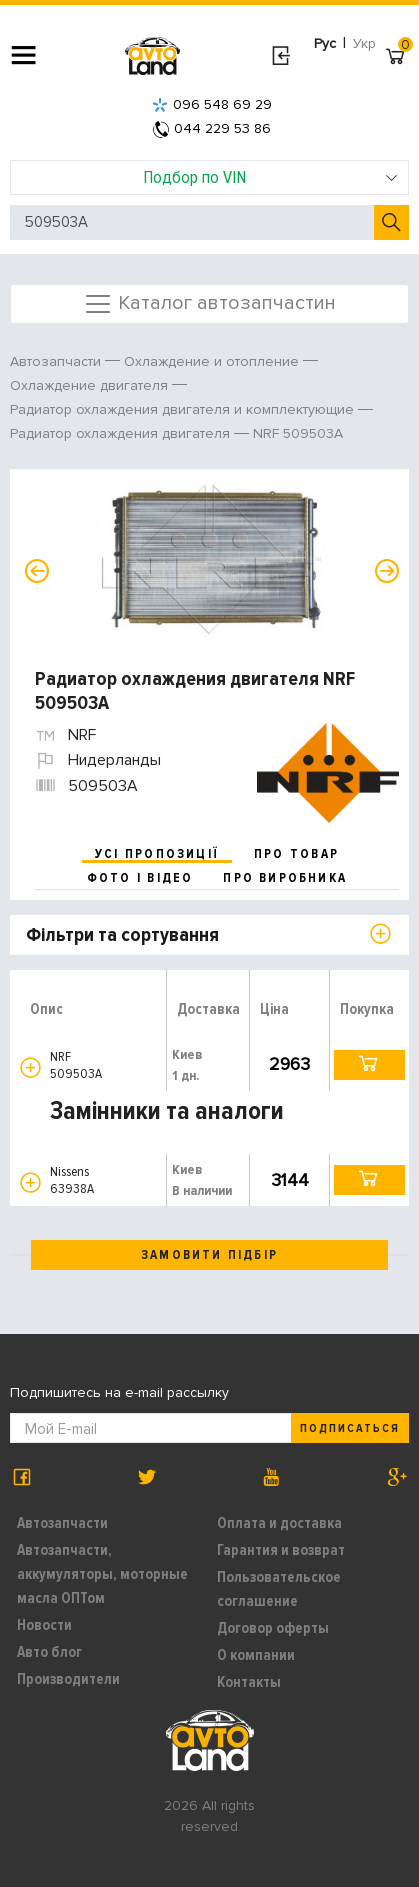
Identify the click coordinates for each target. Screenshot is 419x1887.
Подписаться (350, 1428)
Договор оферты (273, 1628)
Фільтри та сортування (122, 935)
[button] (30, 1067)
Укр (364, 43)
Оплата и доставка (279, 1523)
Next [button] (387, 571)
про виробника (285, 878)
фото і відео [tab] (140, 878)
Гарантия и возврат (281, 1550)
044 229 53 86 (212, 128)
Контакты (249, 1682)
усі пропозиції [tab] (157, 854)
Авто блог (49, 1652)
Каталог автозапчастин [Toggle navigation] (209, 304)
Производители (68, 1679)
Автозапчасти (62, 1523)
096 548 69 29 (212, 104)
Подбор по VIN (270, 177)
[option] (212, 559)
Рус (325, 43)
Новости (44, 1625)
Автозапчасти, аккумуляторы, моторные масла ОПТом (102, 1574)
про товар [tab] (296, 854)
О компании (256, 1655)
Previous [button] (37, 571)
